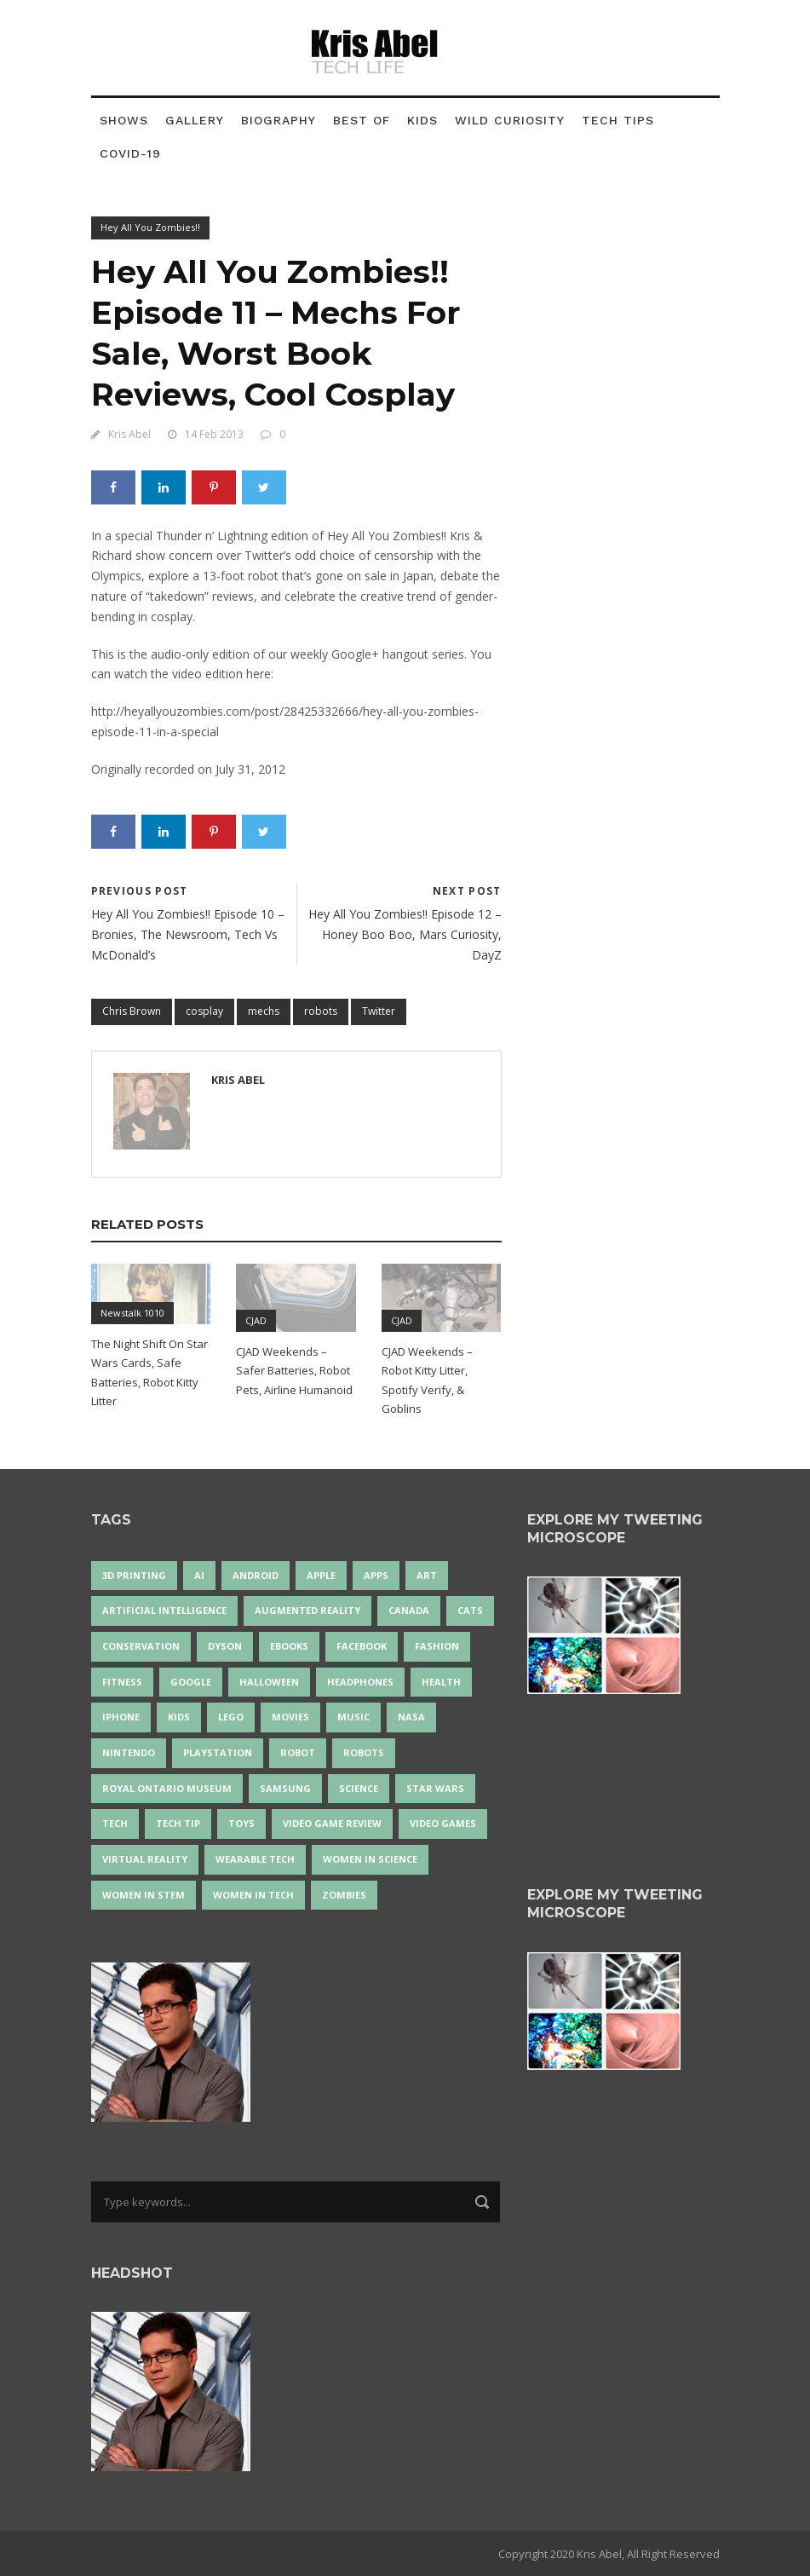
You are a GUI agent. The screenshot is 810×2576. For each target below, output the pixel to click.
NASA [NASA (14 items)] (411, 1716)
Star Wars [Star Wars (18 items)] (435, 1788)
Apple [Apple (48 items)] (321, 1575)
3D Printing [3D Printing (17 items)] (134, 1575)
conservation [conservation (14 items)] (141, 1646)
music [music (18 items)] (353, 1716)
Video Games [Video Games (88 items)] (443, 1823)
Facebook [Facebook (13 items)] (361, 1646)
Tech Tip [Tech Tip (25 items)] (178, 1823)
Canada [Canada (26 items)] (408, 1610)
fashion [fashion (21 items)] (437, 1646)
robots (320, 1011)
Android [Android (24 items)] (256, 1575)
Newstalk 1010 (132, 1312)
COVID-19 (130, 153)
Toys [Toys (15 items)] (241, 1823)
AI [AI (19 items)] (199, 1575)
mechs (263, 1011)
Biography (278, 120)
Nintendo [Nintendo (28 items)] (128, 1752)
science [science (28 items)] (358, 1788)
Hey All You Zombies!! (150, 227)
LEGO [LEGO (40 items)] (231, 1716)
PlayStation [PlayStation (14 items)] (217, 1752)
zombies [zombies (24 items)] (344, 1894)
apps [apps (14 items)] (376, 1575)
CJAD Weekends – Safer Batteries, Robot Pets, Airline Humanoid (294, 1370)
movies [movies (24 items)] (290, 1716)
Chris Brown (131, 1011)
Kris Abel (129, 434)
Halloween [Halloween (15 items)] (269, 1681)
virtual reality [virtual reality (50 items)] (144, 1859)
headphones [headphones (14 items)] (360, 1681)
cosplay (204, 1011)
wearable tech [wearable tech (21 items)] (255, 1859)
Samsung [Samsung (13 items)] (285, 1788)
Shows (124, 120)
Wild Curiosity (510, 120)
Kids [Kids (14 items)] (179, 1716)
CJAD (256, 1320)
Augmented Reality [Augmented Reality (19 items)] (307, 1610)
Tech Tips (618, 120)
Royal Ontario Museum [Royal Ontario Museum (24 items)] (167, 1788)
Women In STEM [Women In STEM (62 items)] (143, 1894)
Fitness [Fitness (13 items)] (122, 1681)
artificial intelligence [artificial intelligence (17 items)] (164, 1610)
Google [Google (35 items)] (190, 1681)
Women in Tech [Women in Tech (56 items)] (253, 1894)
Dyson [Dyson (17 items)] (225, 1646)
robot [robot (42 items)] (297, 1752)
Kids (422, 120)
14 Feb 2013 (214, 434)
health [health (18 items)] (441, 1681)
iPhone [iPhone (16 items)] (121, 1716)
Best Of (361, 120)
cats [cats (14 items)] (470, 1610)
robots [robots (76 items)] (363, 1752)
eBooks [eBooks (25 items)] (289, 1646)
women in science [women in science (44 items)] (370, 1859)
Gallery (194, 120)
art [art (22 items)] (426, 1575)
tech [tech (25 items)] (115, 1823)
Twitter (378, 1011)
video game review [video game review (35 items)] (332, 1823)
